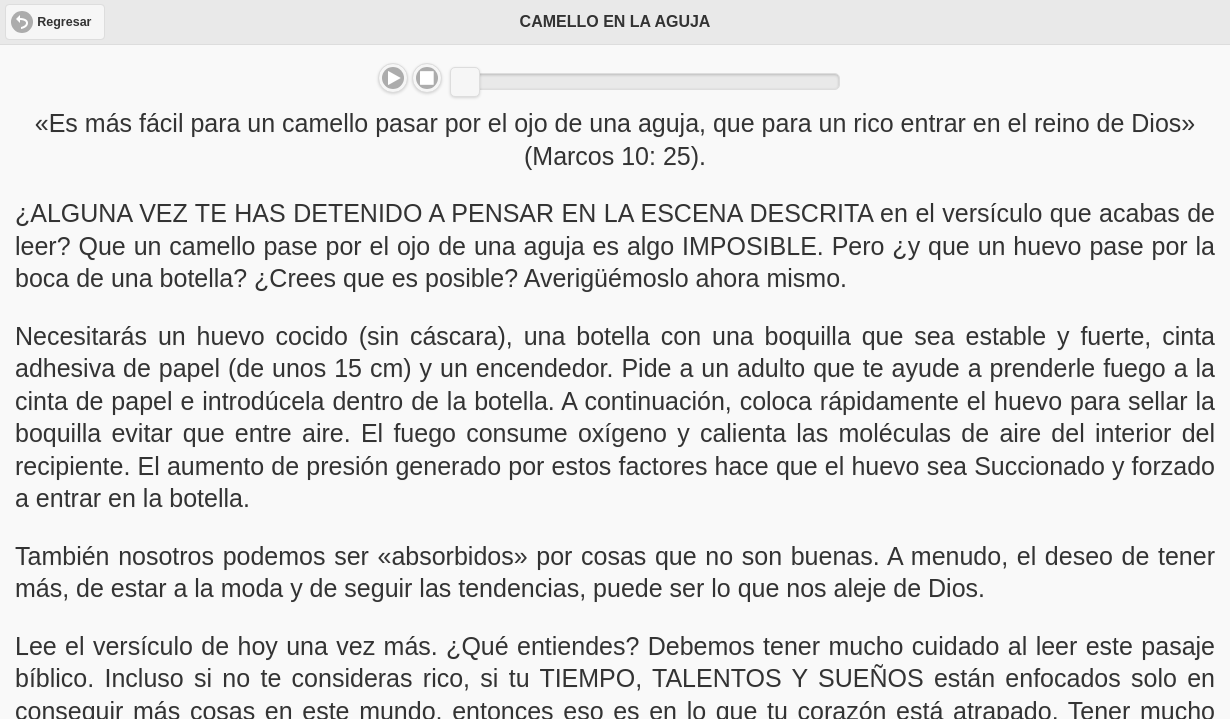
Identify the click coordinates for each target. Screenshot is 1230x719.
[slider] (465, 82)
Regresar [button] (64, 22)
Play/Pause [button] (393, 78)
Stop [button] (427, 78)
